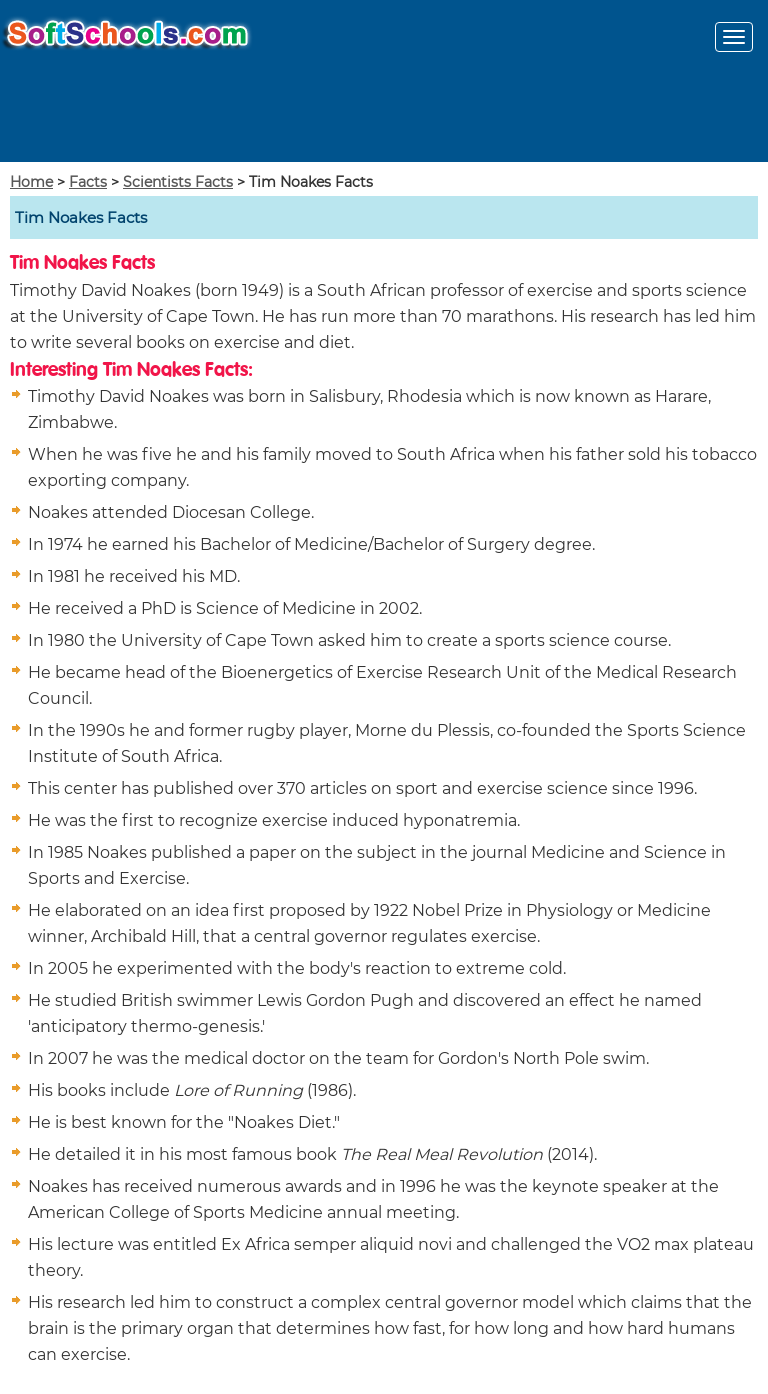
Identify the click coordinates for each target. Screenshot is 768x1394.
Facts (88, 182)
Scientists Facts (178, 182)
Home (31, 182)
